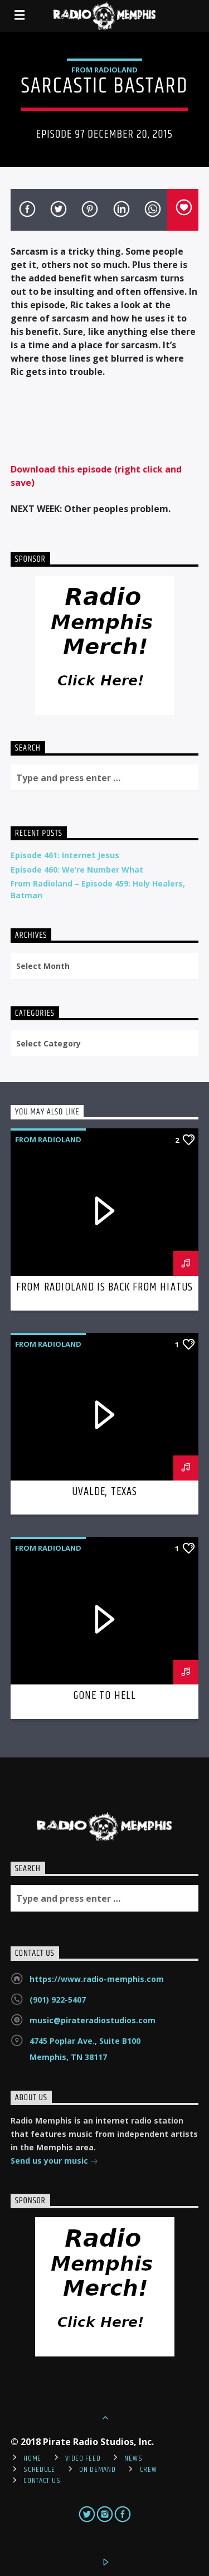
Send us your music (54, 2161)
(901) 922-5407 (58, 1999)
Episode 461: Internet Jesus (65, 855)
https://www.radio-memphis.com (97, 1979)
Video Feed (82, 2458)
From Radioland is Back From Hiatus (104, 1287)
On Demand (97, 2469)
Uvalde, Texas (104, 1492)
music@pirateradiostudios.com (92, 2020)
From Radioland (104, 70)
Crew (148, 2469)
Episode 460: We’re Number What (77, 869)
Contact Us (41, 2481)
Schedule (39, 2469)
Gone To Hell (104, 1696)
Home (32, 2458)
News (133, 2458)
